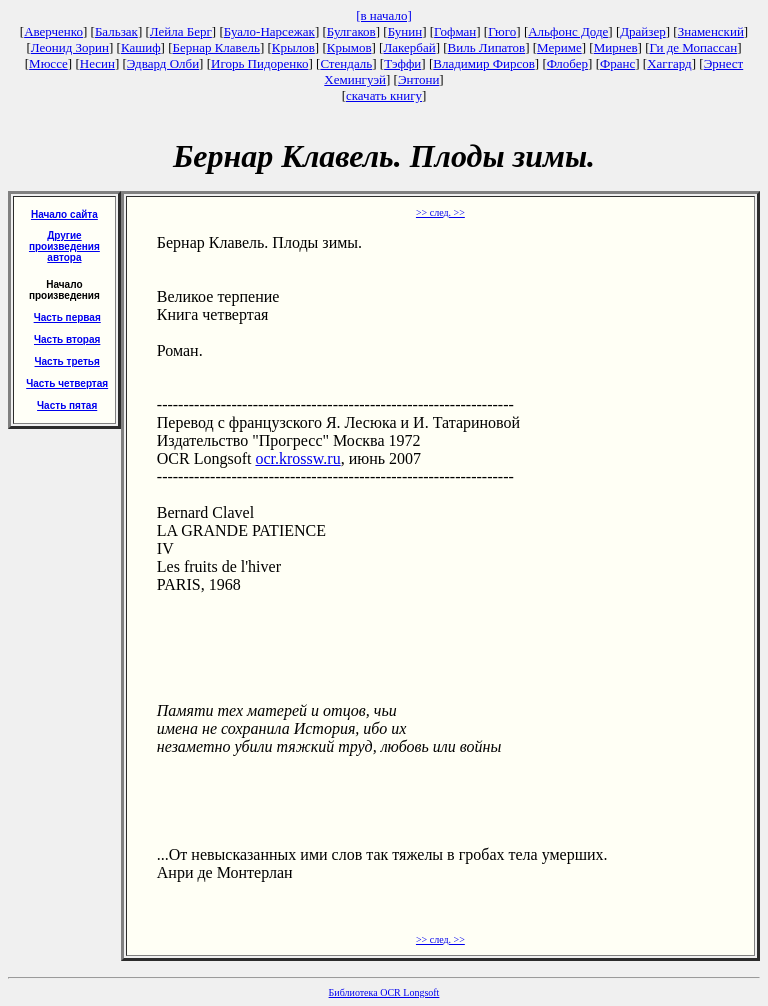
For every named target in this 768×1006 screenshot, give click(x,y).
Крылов (293, 47)
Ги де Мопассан (693, 47)
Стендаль (346, 63)
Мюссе (48, 63)
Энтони (418, 79)
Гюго (502, 31)
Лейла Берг (181, 31)
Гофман (455, 31)
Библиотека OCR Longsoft (384, 992)
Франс (617, 63)
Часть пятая (67, 405)
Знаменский (711, 31)
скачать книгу (384, 95)
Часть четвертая (67, 383)
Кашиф (141, 47)
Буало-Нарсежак (269, 31)
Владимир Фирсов (484, 63)
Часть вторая (67, 339)
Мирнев (616, 47)
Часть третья (67, 361)
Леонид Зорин (70, 47)
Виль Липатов (487, 47)
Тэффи (402, 63)
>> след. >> (440, 212)
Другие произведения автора (64, 246)
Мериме (559, 47)
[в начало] (384, 15)
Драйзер (643, 31)
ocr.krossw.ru (297, 458)
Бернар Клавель (215, 47)
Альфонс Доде (568, 31)
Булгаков (351, 31)
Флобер (567, 63)
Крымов (349, 47)
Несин (97, 63)
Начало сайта (64, 214)
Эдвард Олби (163, 63)
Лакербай (409, 47)
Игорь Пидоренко (259, 63)
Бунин (405, 31)
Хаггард (669, 63)
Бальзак (116, 31)
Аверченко (53, 31)
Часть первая (67, 317)
